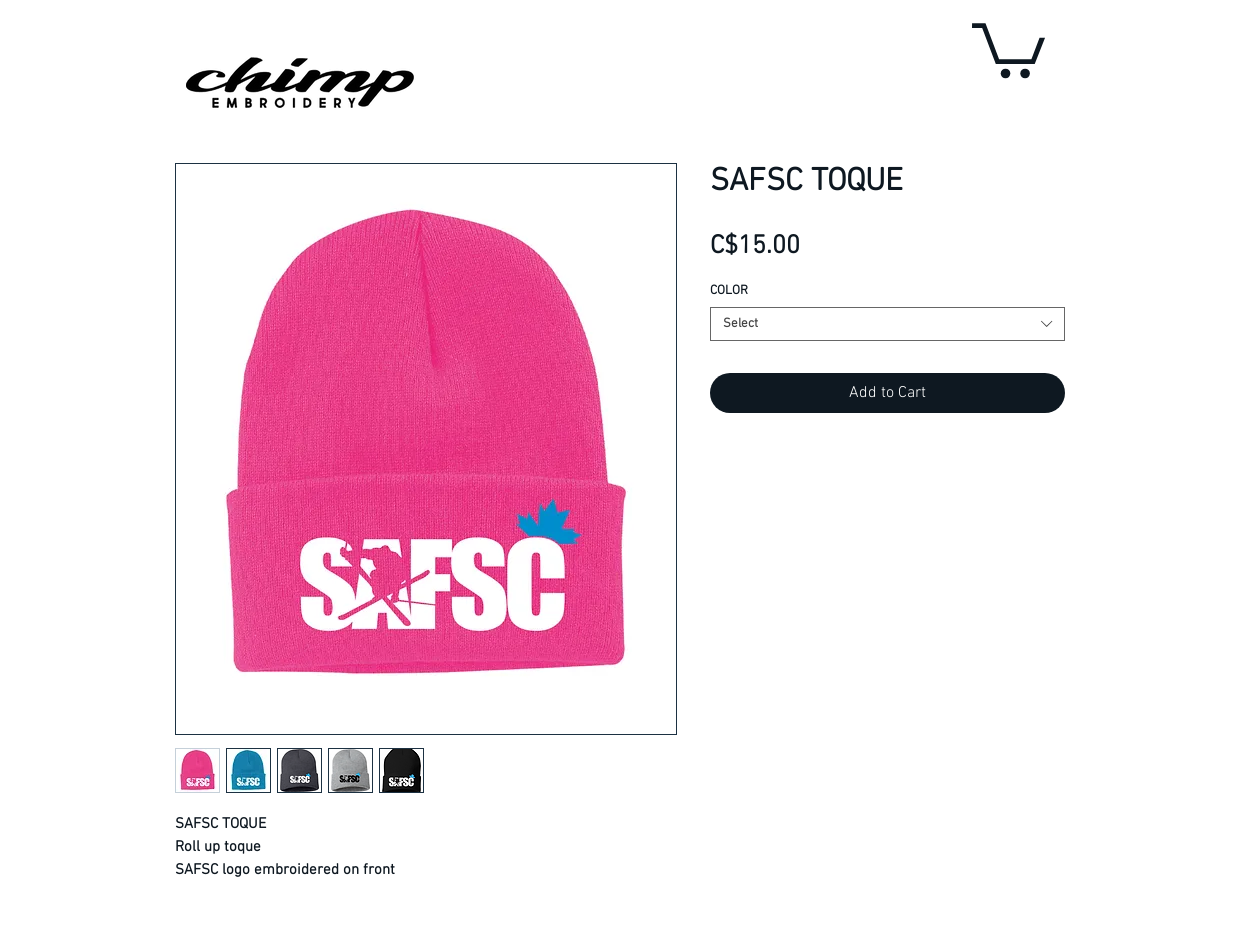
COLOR (729, 291)
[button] (1008, 47)
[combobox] (887, 324)
